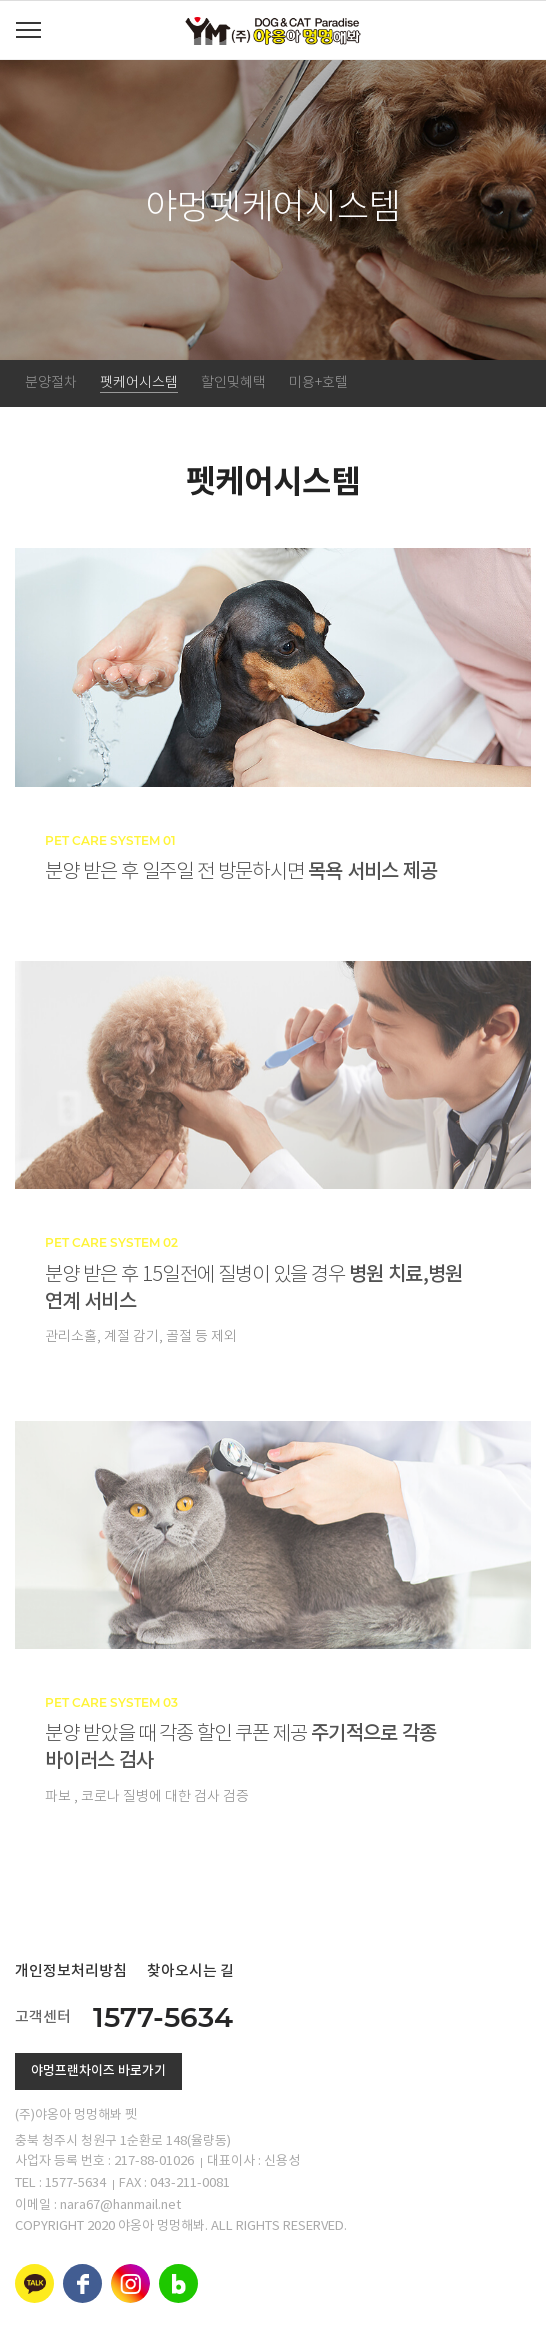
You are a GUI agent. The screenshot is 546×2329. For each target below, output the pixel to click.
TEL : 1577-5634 (60, 2183)
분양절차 (51, 383)
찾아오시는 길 (190, 1971)
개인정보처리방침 (71, 1971)
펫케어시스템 (139, 383)
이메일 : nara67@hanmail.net (98, 2205)
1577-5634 (163, 2017)
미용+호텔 (318, 383)
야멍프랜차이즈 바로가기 (98, 2071)
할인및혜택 (233, 383)
